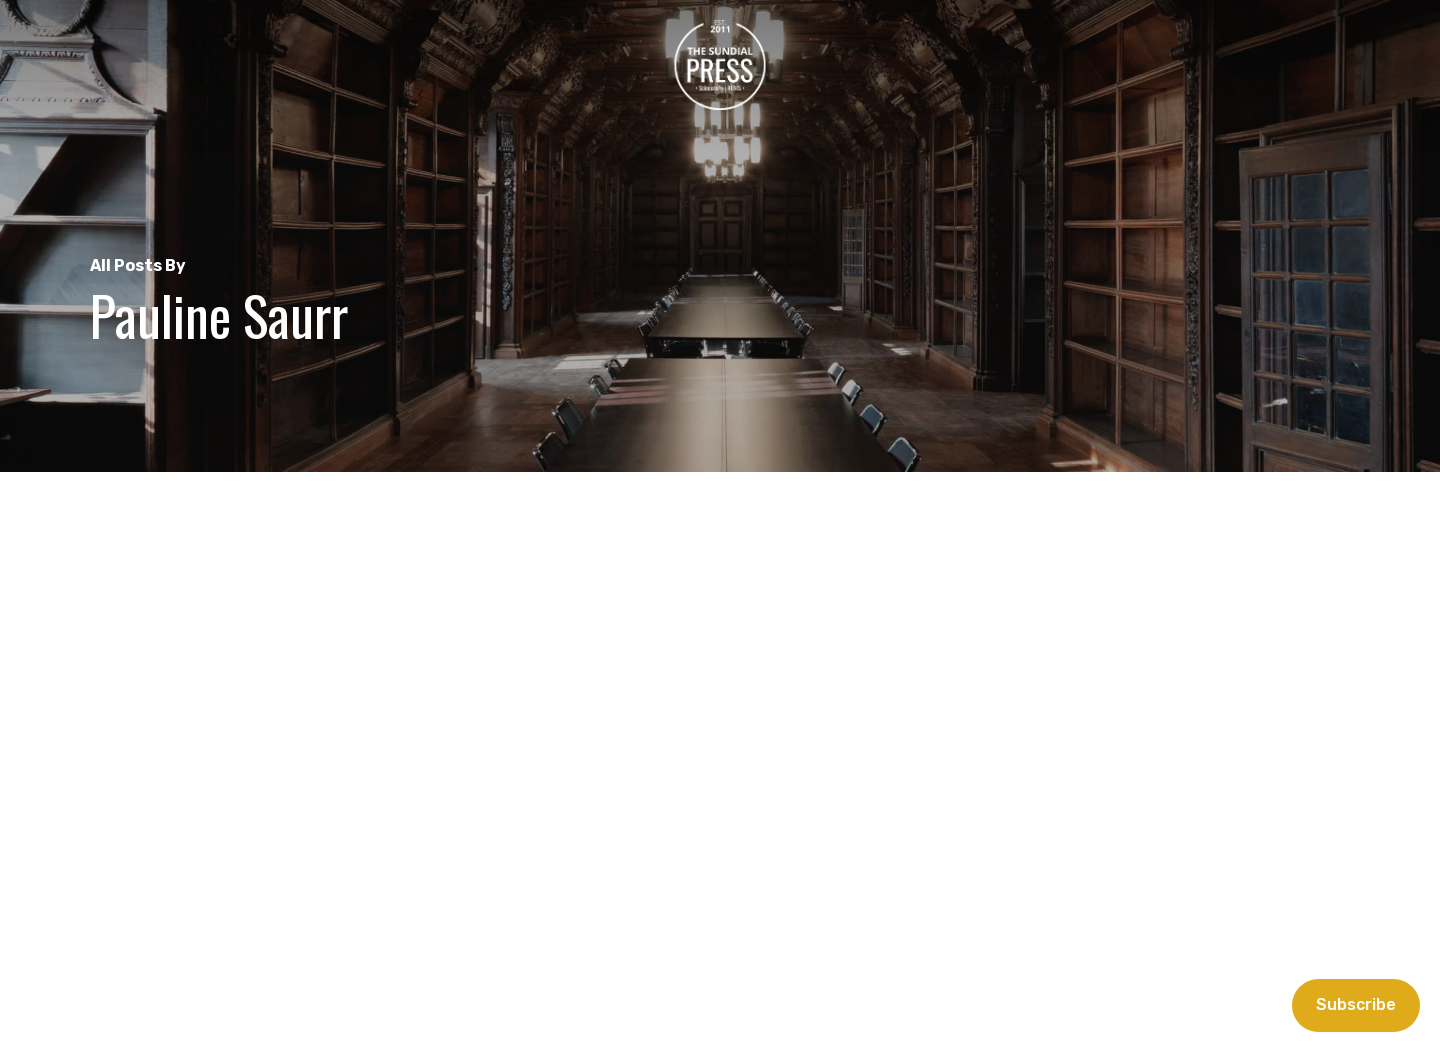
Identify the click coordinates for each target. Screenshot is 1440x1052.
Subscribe (1356, 1004)
